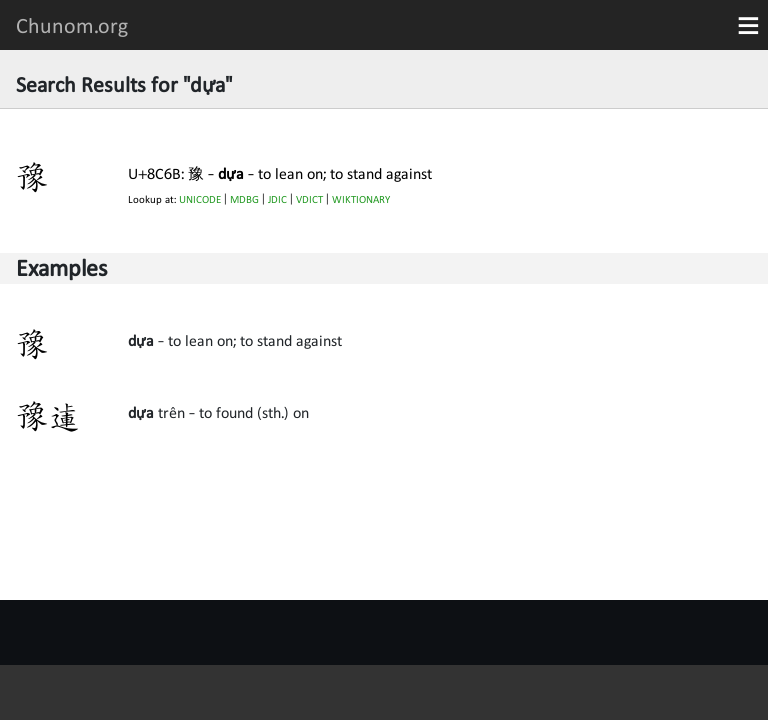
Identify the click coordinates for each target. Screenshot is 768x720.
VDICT (309, 199)
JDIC (277, 199)
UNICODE (200, 199)
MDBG (244, 199)
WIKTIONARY (361, 199)
